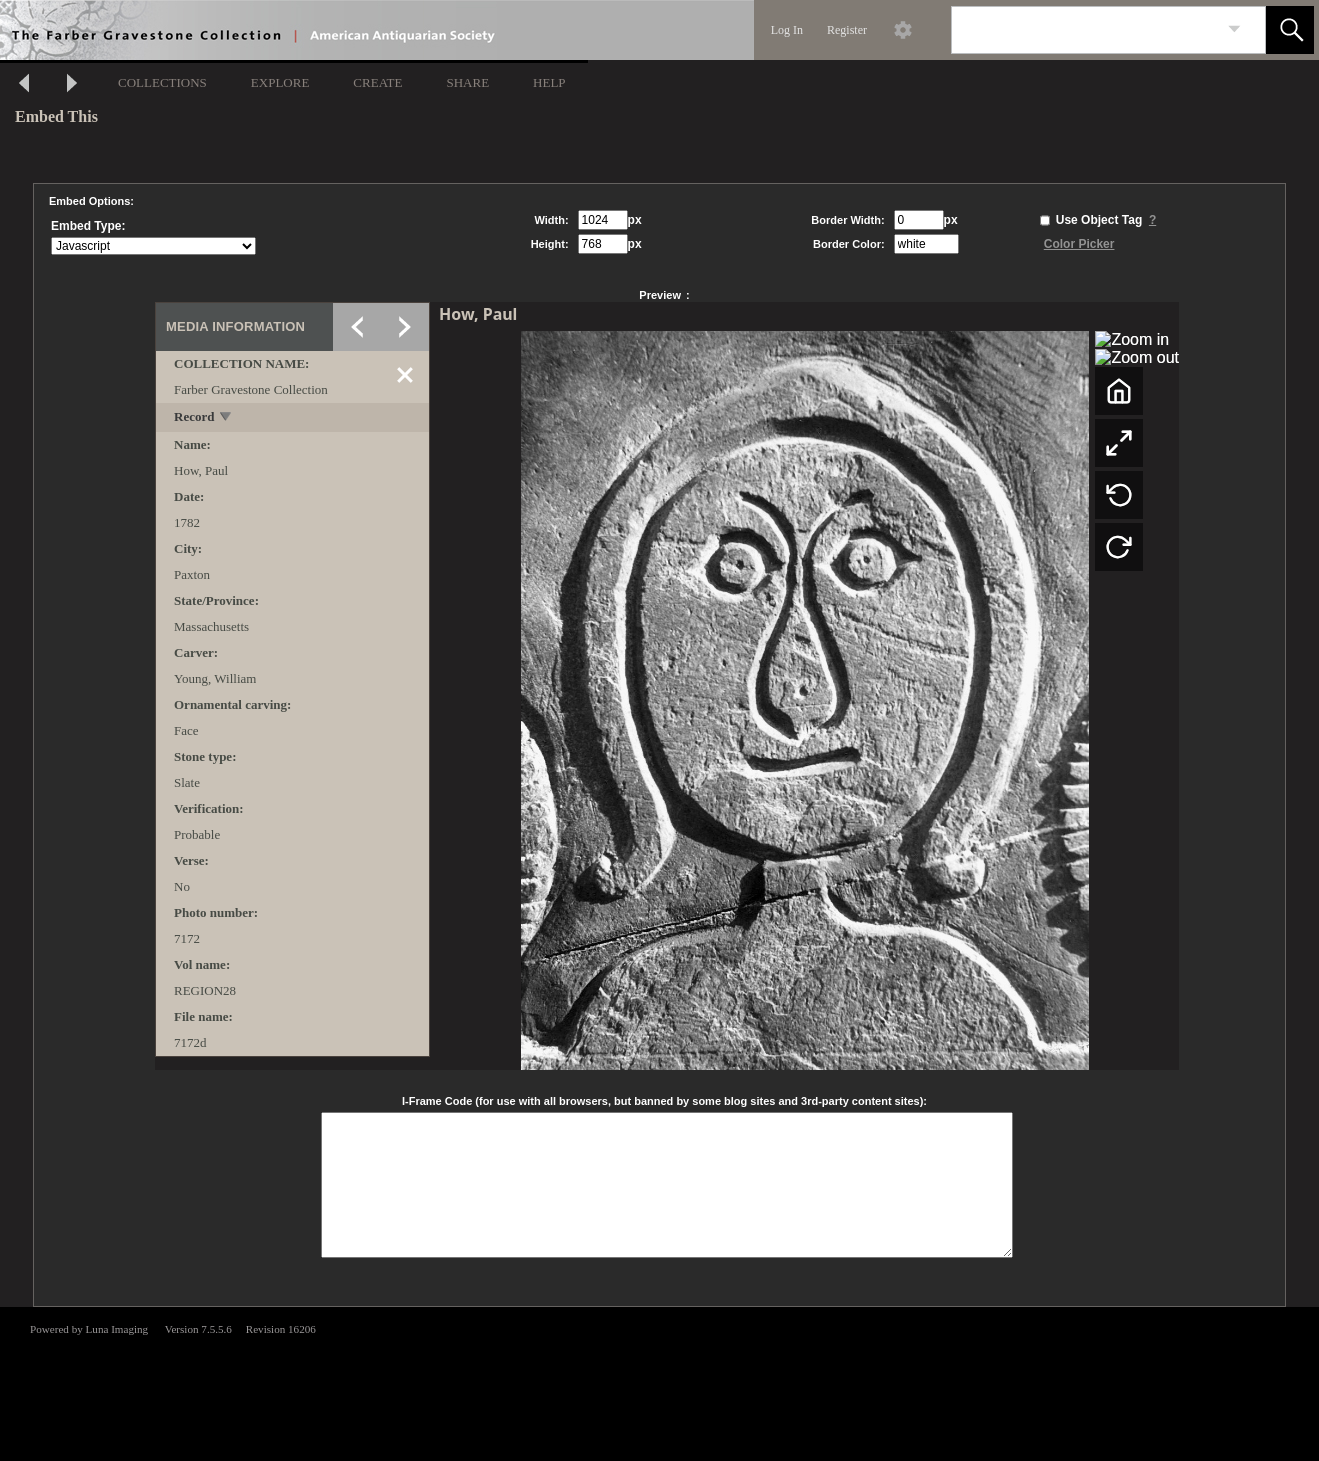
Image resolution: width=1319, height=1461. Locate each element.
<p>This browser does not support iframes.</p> (659, 1382)
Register (847, 30)
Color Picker (1079, 244)
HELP (549, 82)
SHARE (467, 82)
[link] (1234, 29)
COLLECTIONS (162, 82)
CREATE (377, 82)
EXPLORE (280, 82)
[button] (1290, 30)
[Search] (1085, 30)
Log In (787, 30)
